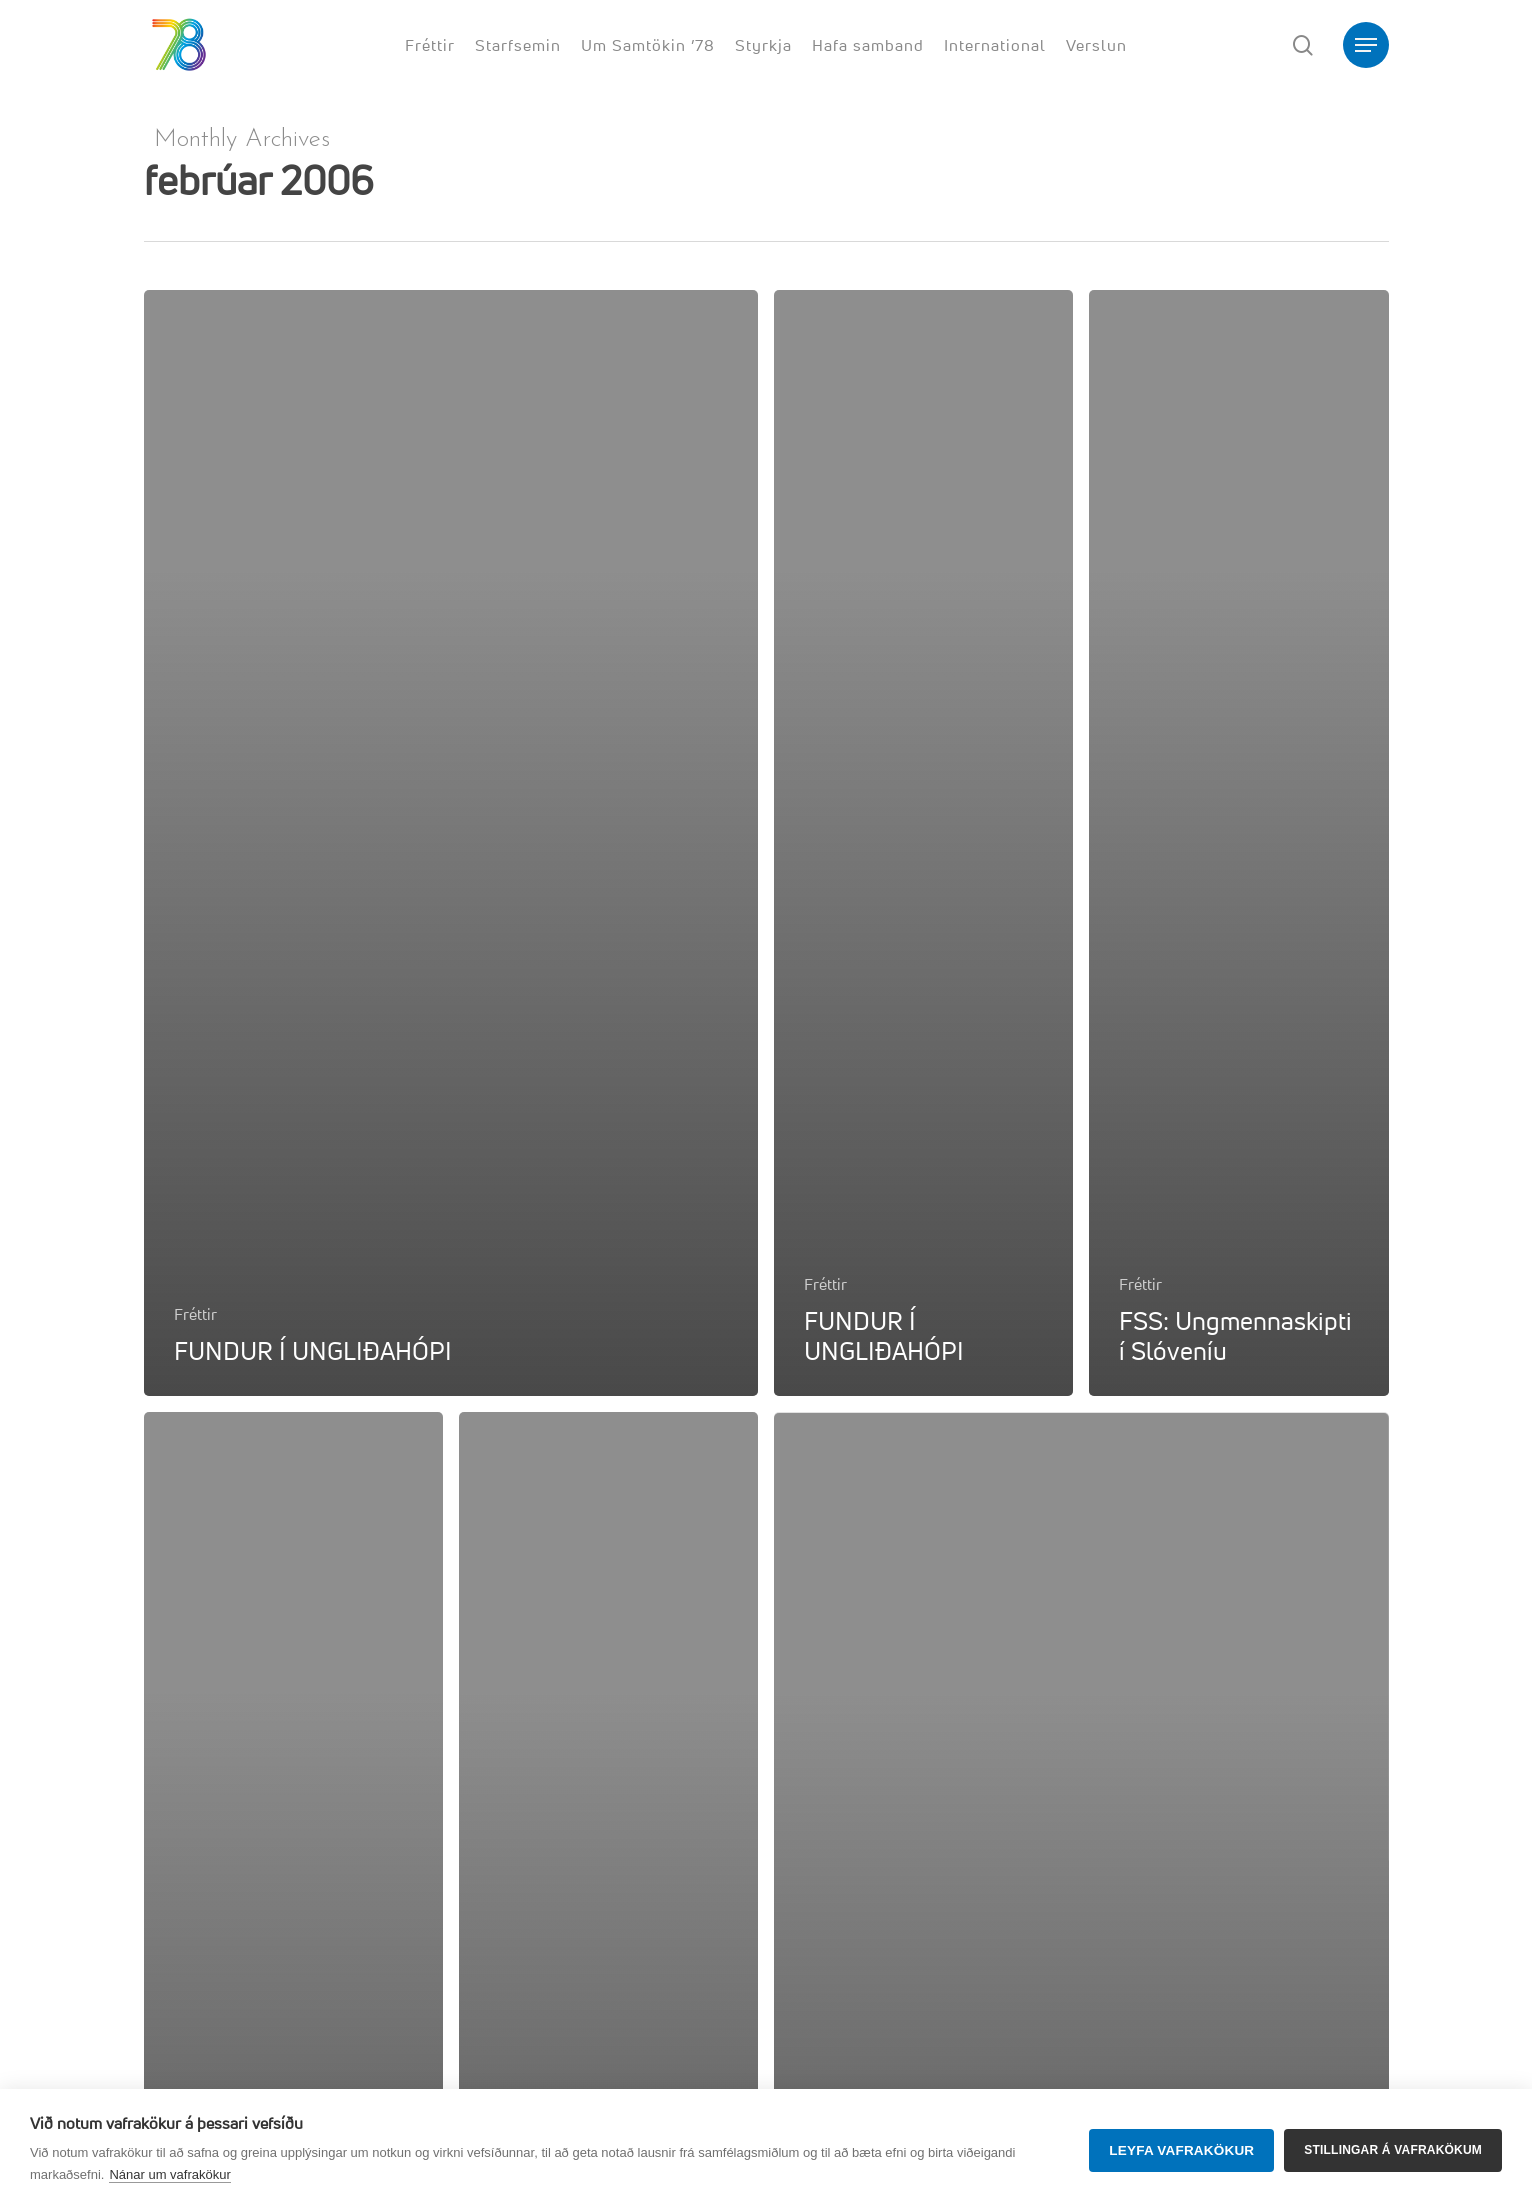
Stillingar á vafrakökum (1393, 2150)
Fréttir (195, 1314)
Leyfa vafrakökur (1181, 2150)
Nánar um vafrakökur (169, 2174)
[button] (1366, 45)
